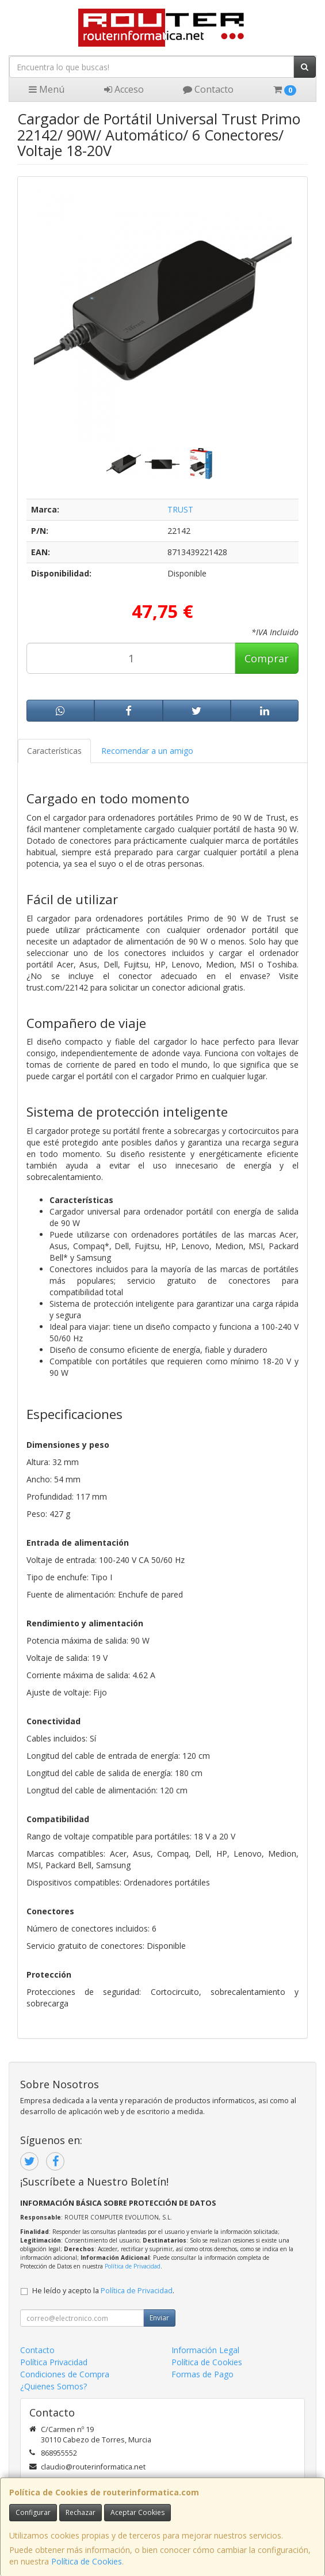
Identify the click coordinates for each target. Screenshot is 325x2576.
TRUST (180, 509)
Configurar (33, 2512)
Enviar (159, 2318)
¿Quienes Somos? (53, 2386)
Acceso (124, 89)
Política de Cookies (86, 2561)
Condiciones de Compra (64, 2374)
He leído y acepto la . (103, 2291)
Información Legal (205, 2349)
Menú (46, 89)
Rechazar (80, 2512)
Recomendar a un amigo (147, 750)
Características (54, 750)
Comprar (266, 658)
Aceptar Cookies (137, 2512)
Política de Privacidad (132, 2266)
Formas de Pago (202, 2374)
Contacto (208, 89)
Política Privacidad (53, 2362)
